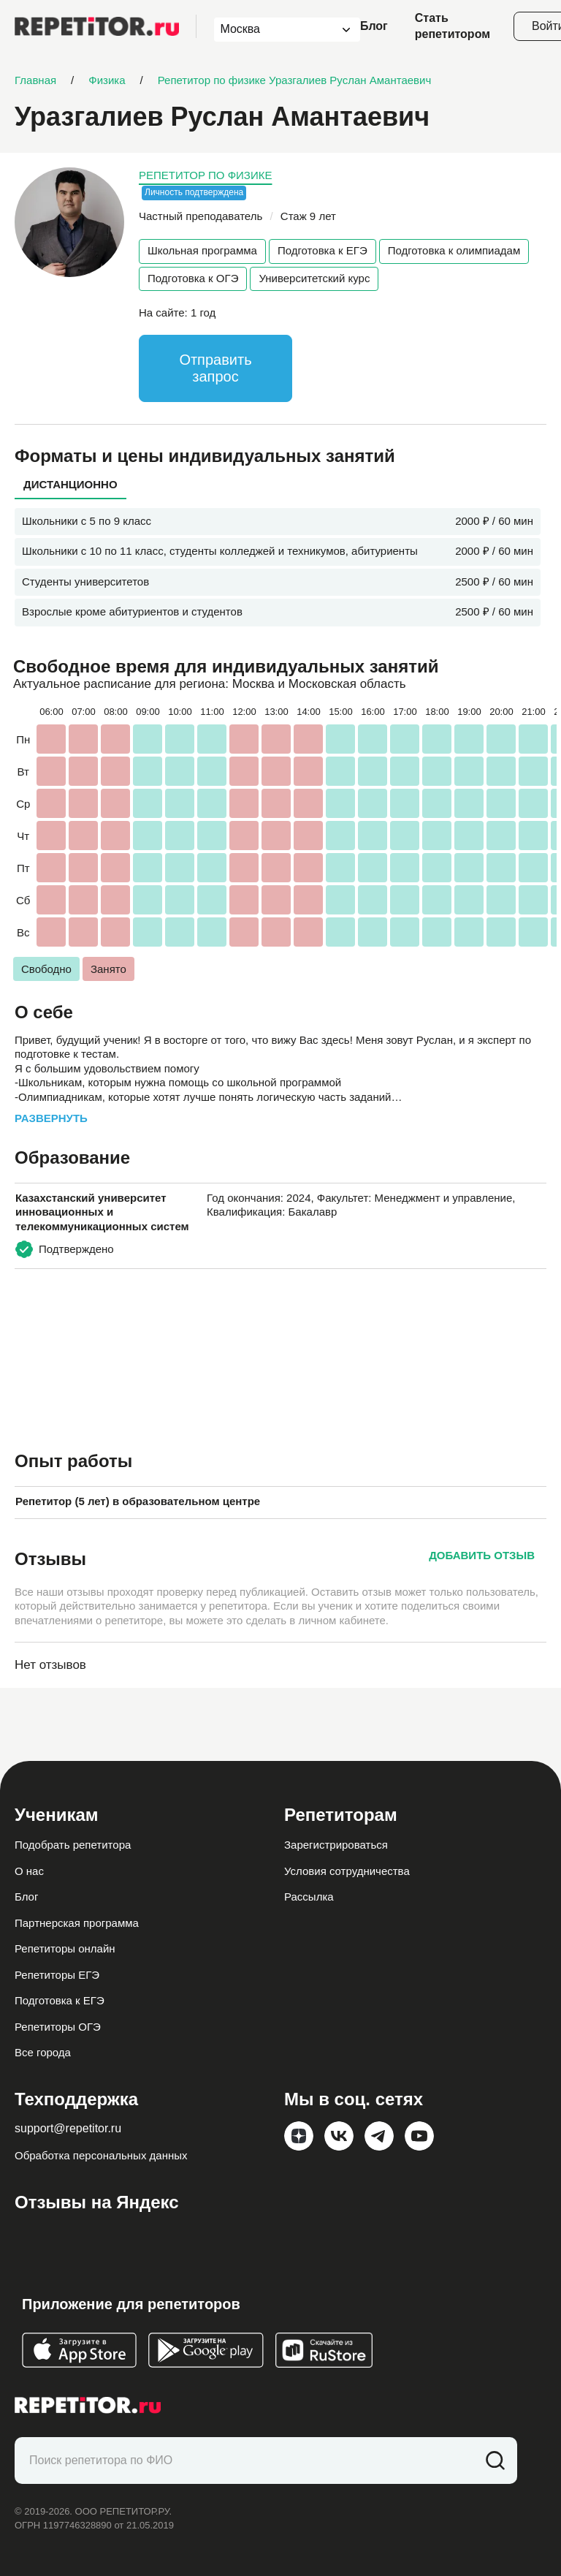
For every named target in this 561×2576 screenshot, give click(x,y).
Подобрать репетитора (73, 1844)
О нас (29, 1871)
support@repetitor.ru (68, 2128)
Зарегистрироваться (336, 1844)
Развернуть (51, 1118)
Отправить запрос (215, 368)
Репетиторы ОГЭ (58, 2026)
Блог (374, 26)
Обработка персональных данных (101, 2155)
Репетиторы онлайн (65, 1948)
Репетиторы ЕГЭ (57, 1975)
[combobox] (273, 30)
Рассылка (309, 1896)
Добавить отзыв (482, 1555)
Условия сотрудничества (347, 1871)
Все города (43, 2052)
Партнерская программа (77, 1923)
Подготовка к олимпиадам (454, 250)
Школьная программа (202, 250)
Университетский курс (314, 278)
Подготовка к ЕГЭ (322, 250)
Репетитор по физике (205, 175)
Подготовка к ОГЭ (193, 278)
